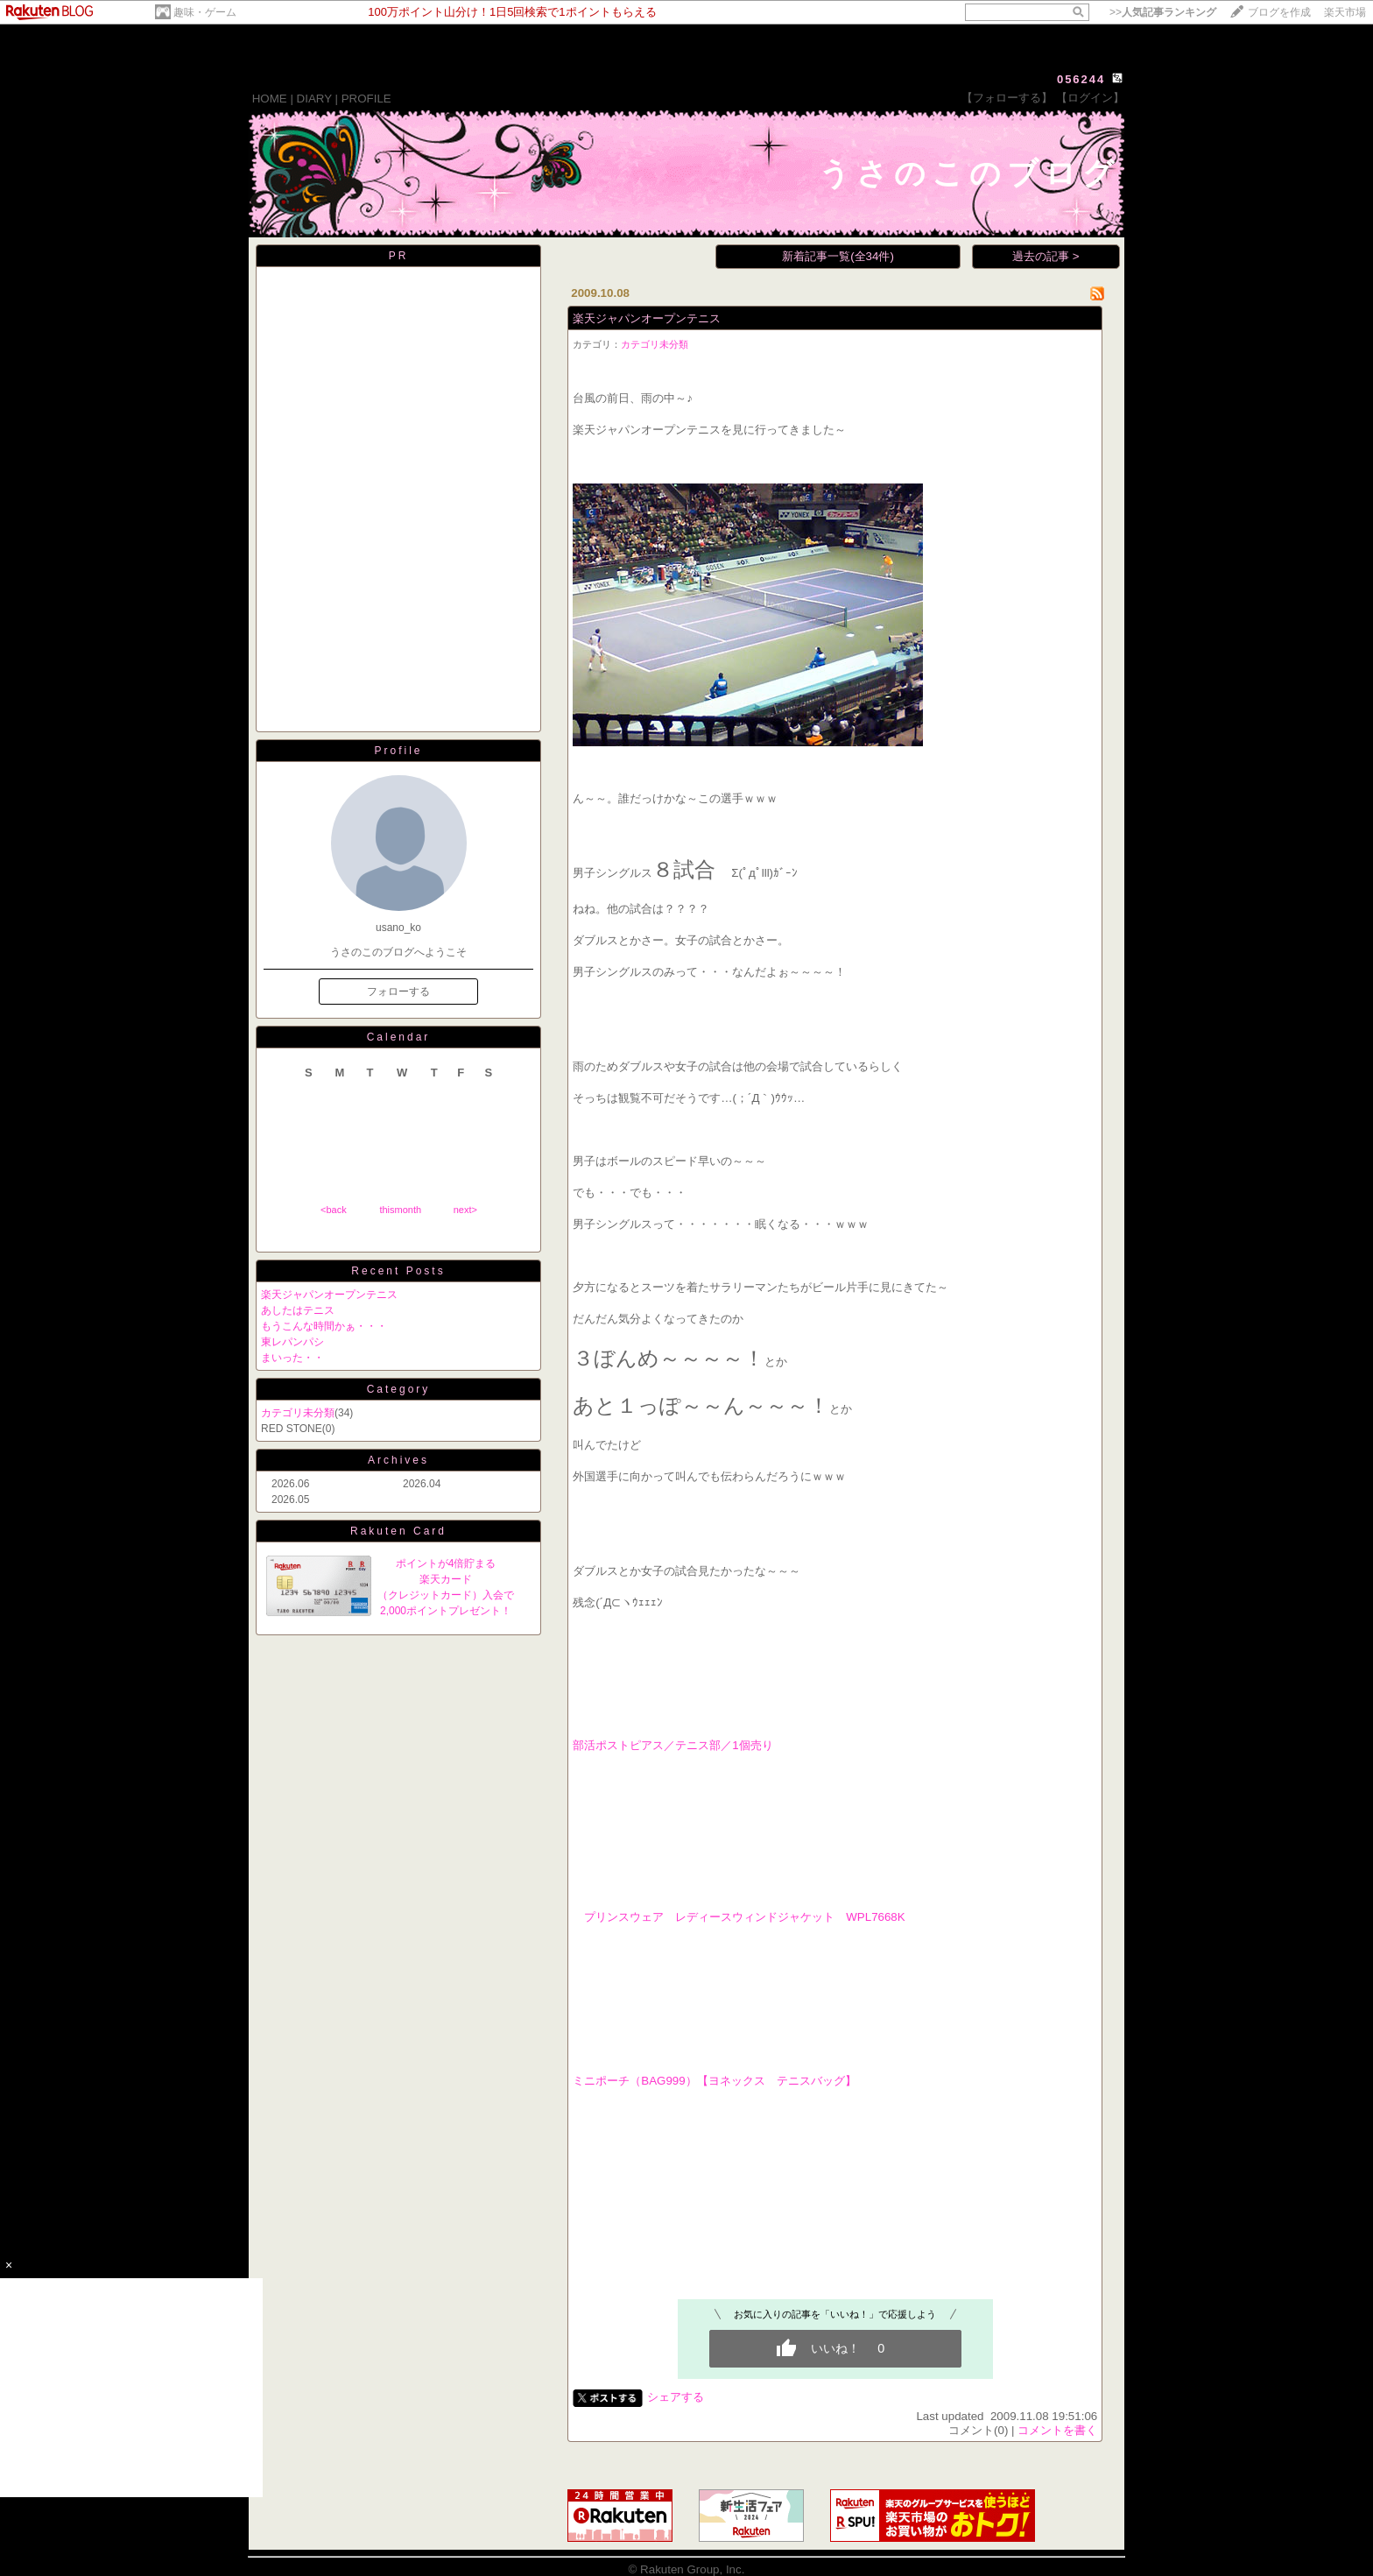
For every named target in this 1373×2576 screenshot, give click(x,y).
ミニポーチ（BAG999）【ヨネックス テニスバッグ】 (714, 2080)
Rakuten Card (398, 1531)
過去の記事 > (1046, 256)
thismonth (400, 1209)
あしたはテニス (297, 1310)
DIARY (314, 98)
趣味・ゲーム (204, 12)
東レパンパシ (292, 1342)
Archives (398, 1460)
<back (333, 1209)
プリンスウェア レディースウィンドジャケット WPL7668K (739, 1916)
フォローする (398, 991)
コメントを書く (1057, 2430)
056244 (1081, 79)
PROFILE (366, 98)
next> (465, 1209)
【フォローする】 (1007, 97)
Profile (398, 751)
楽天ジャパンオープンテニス (329, 1294)
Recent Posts (398, 1271)
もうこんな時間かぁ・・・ (324, 1326)
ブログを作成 (1279, 12)
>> (1162, 12)
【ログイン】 (1090, 97)
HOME (269, 98)
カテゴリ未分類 (297, 1413)
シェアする (675, 2396)
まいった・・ (292, 1358)
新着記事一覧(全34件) (838, 256)
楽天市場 (1345, 12)
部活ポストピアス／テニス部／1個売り (672, 1745)
